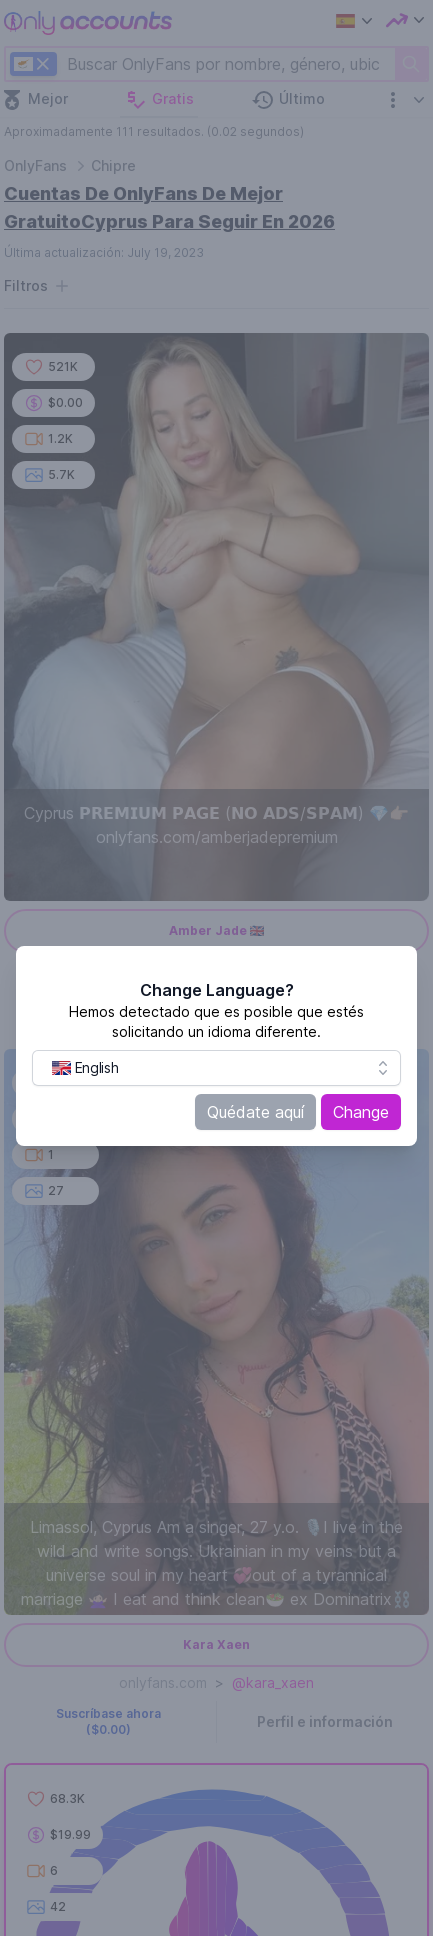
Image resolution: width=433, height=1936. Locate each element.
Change (361, 1112)
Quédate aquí (255, 1112)
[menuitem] (85, 1068)
